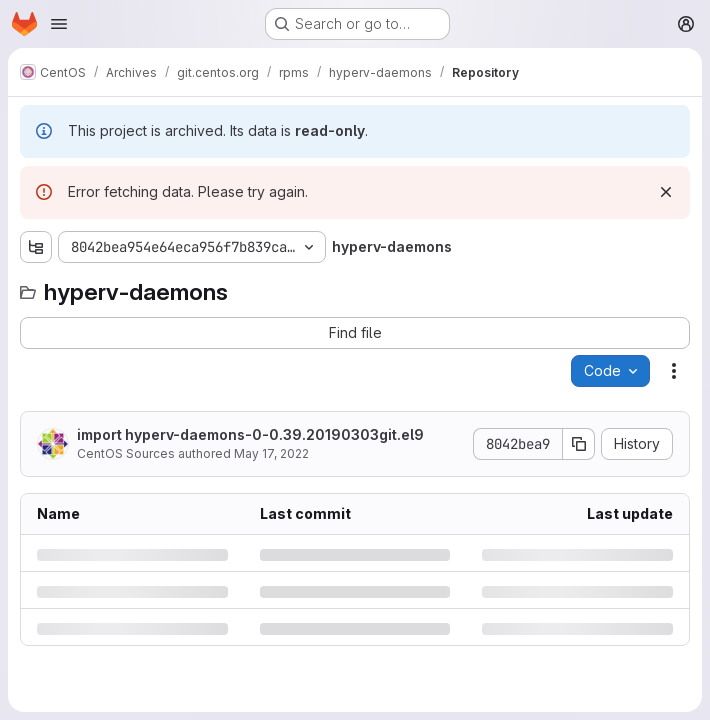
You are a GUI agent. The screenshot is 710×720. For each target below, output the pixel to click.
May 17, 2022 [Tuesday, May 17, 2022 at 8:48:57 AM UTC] (271, 453)
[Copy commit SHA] (579, 444)
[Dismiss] (666, 192)
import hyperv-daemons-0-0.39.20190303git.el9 (250, 434)
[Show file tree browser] (36, 247)
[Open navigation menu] (59, 24)
